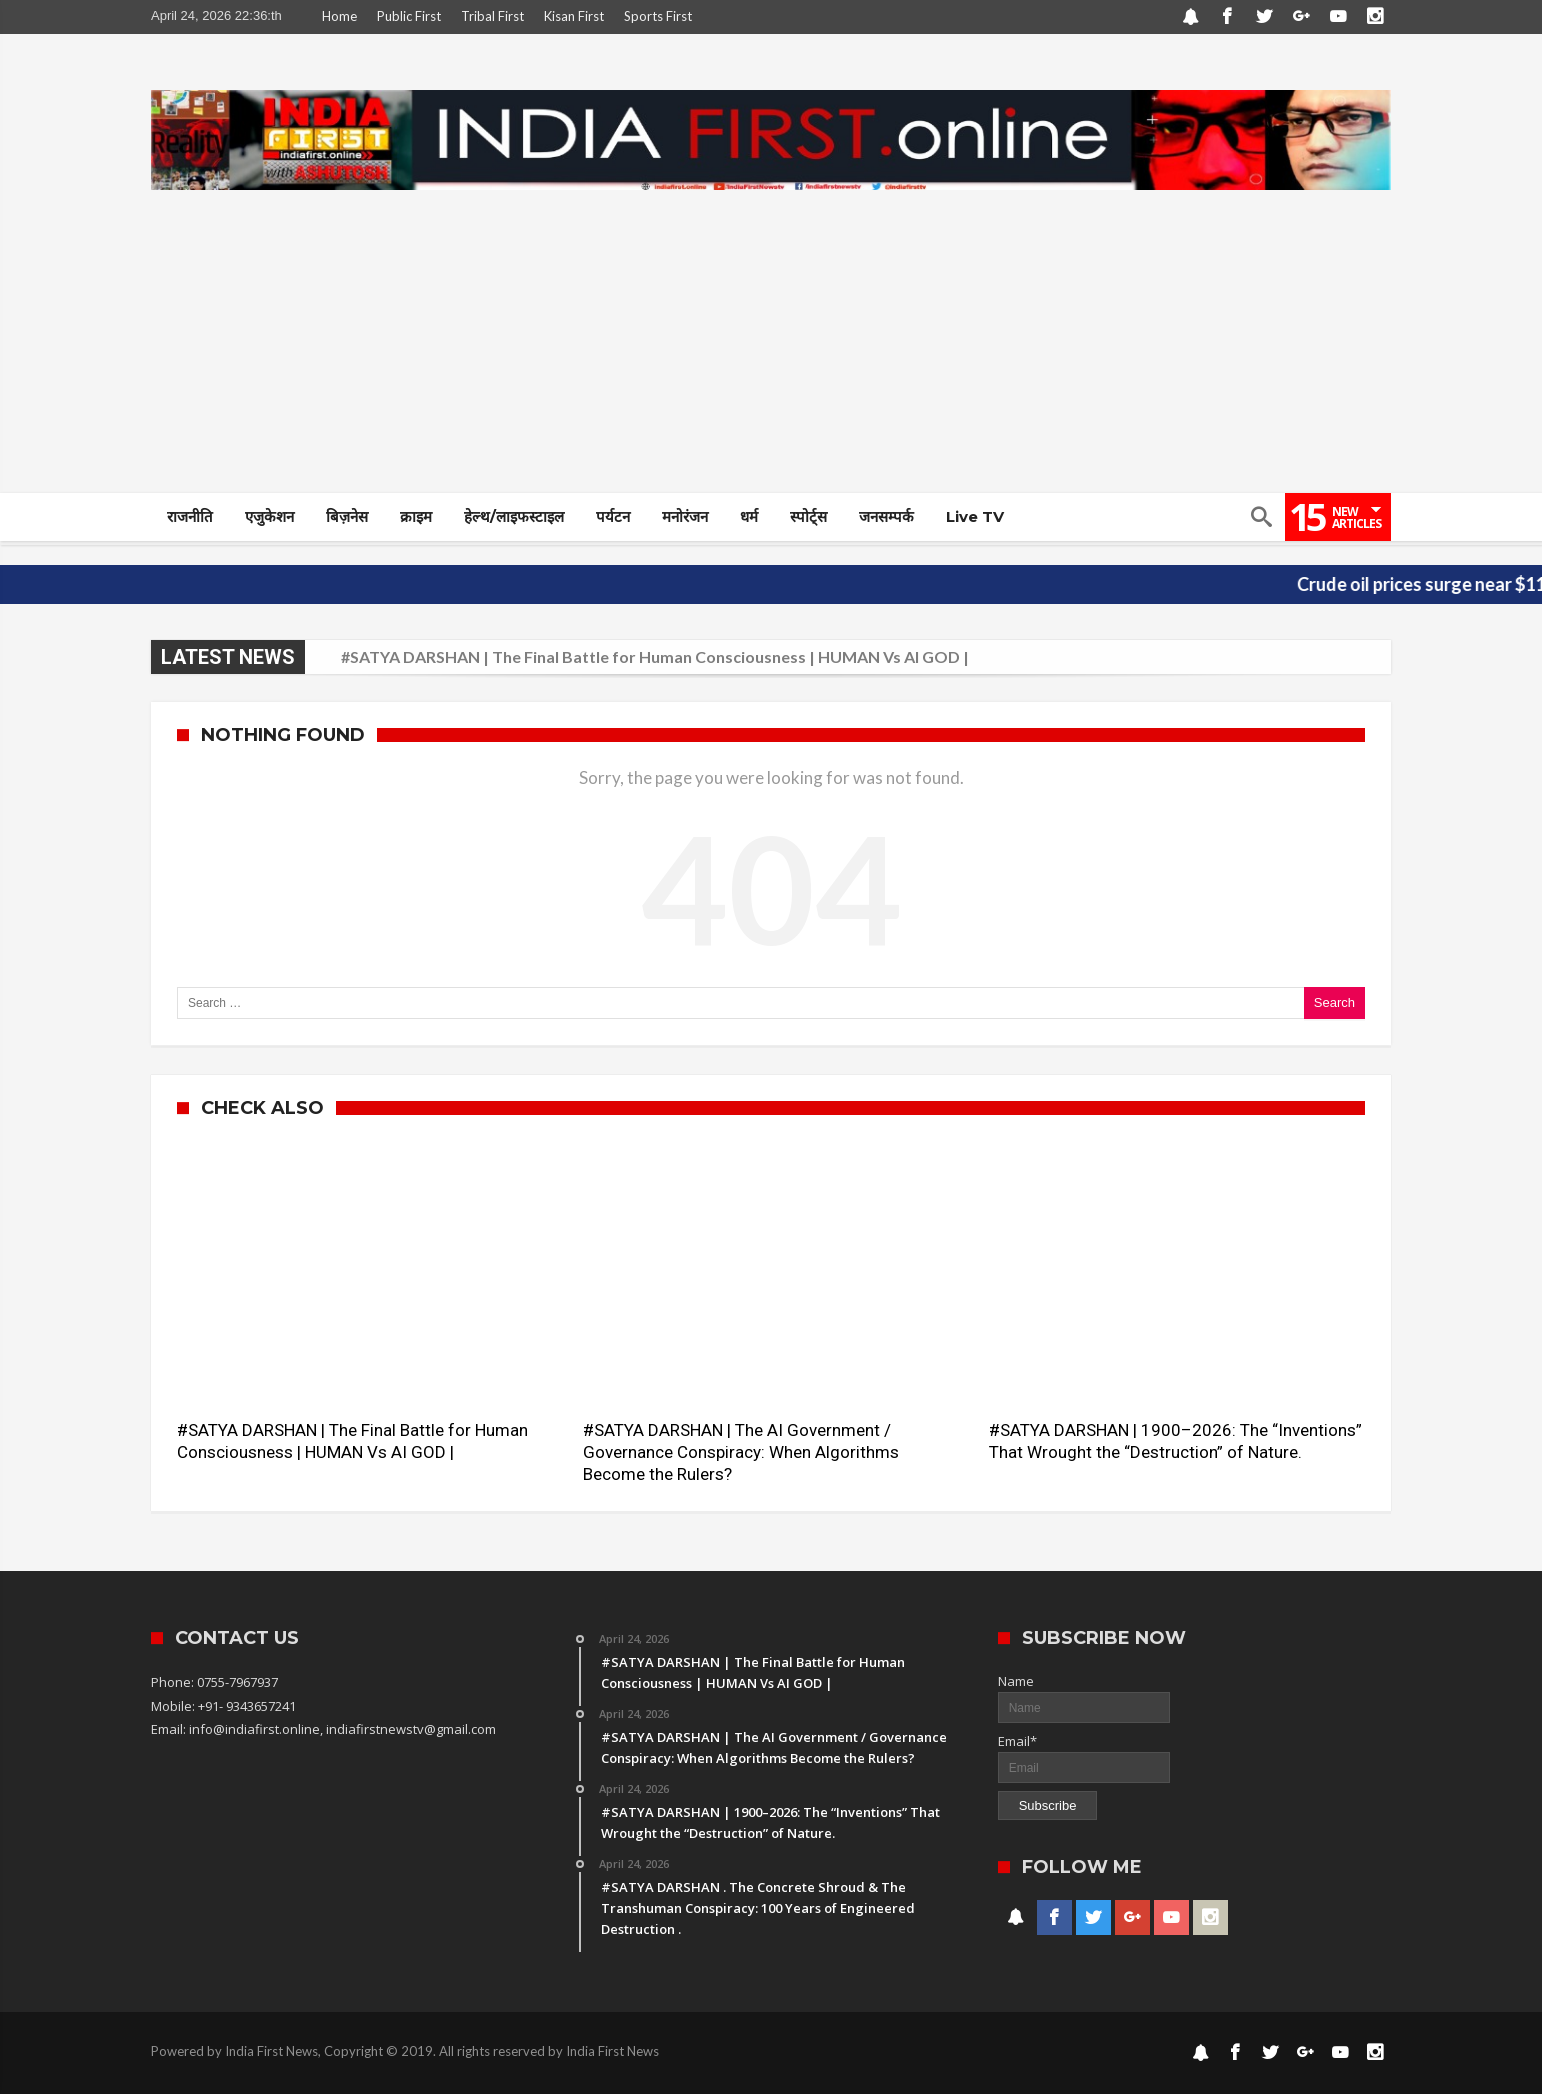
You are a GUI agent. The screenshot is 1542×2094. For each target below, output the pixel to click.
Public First (409, 16)
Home (339, 16)
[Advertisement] (771, 342)
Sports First (658, 16)
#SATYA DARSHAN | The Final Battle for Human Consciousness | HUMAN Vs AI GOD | (655, 656)
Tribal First (492, 16)
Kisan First (574, 16)
